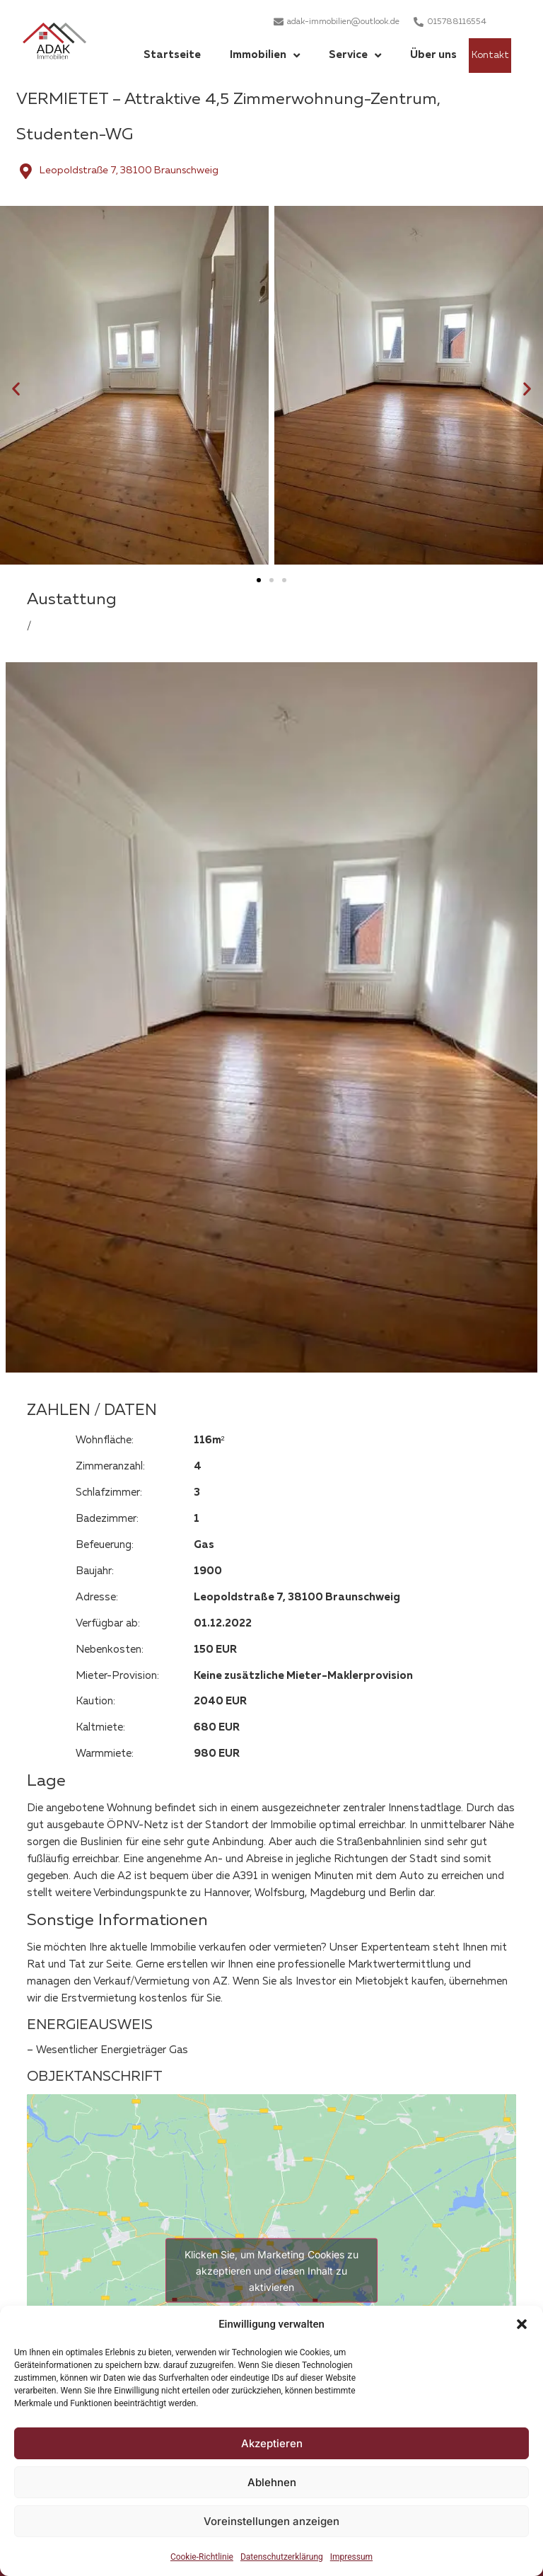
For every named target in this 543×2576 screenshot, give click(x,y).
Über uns (433, 55)
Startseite (172, 55)
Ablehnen (271, 2482)
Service (355, 55)
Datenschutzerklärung (281, 2557)
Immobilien (265, 55)
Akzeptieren (272, 2443)
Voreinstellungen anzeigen (271, 2521)
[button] (522, 2324)
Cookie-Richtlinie (201, 2557)
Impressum (351, 2557)
